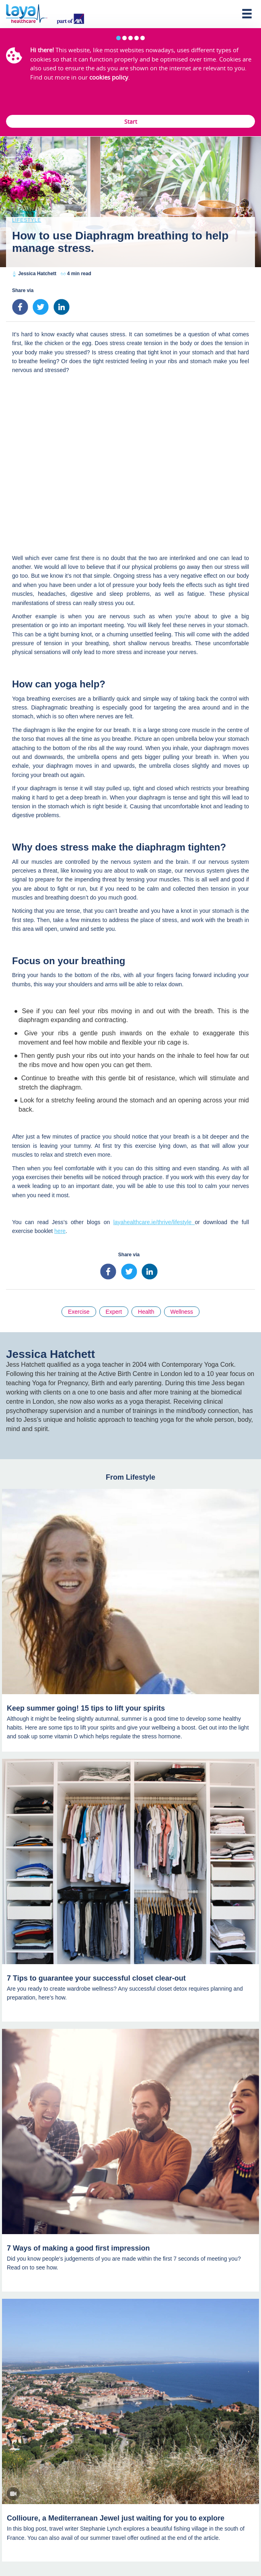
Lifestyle (26, 220)
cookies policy (108, 77)
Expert (114, 1311)
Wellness (182, 1311)
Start (130, 121)
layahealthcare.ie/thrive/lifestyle (154, 1222)
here (60, 1231)
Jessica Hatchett (37, 273)
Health (146, 1311)
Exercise (79, 1311)
